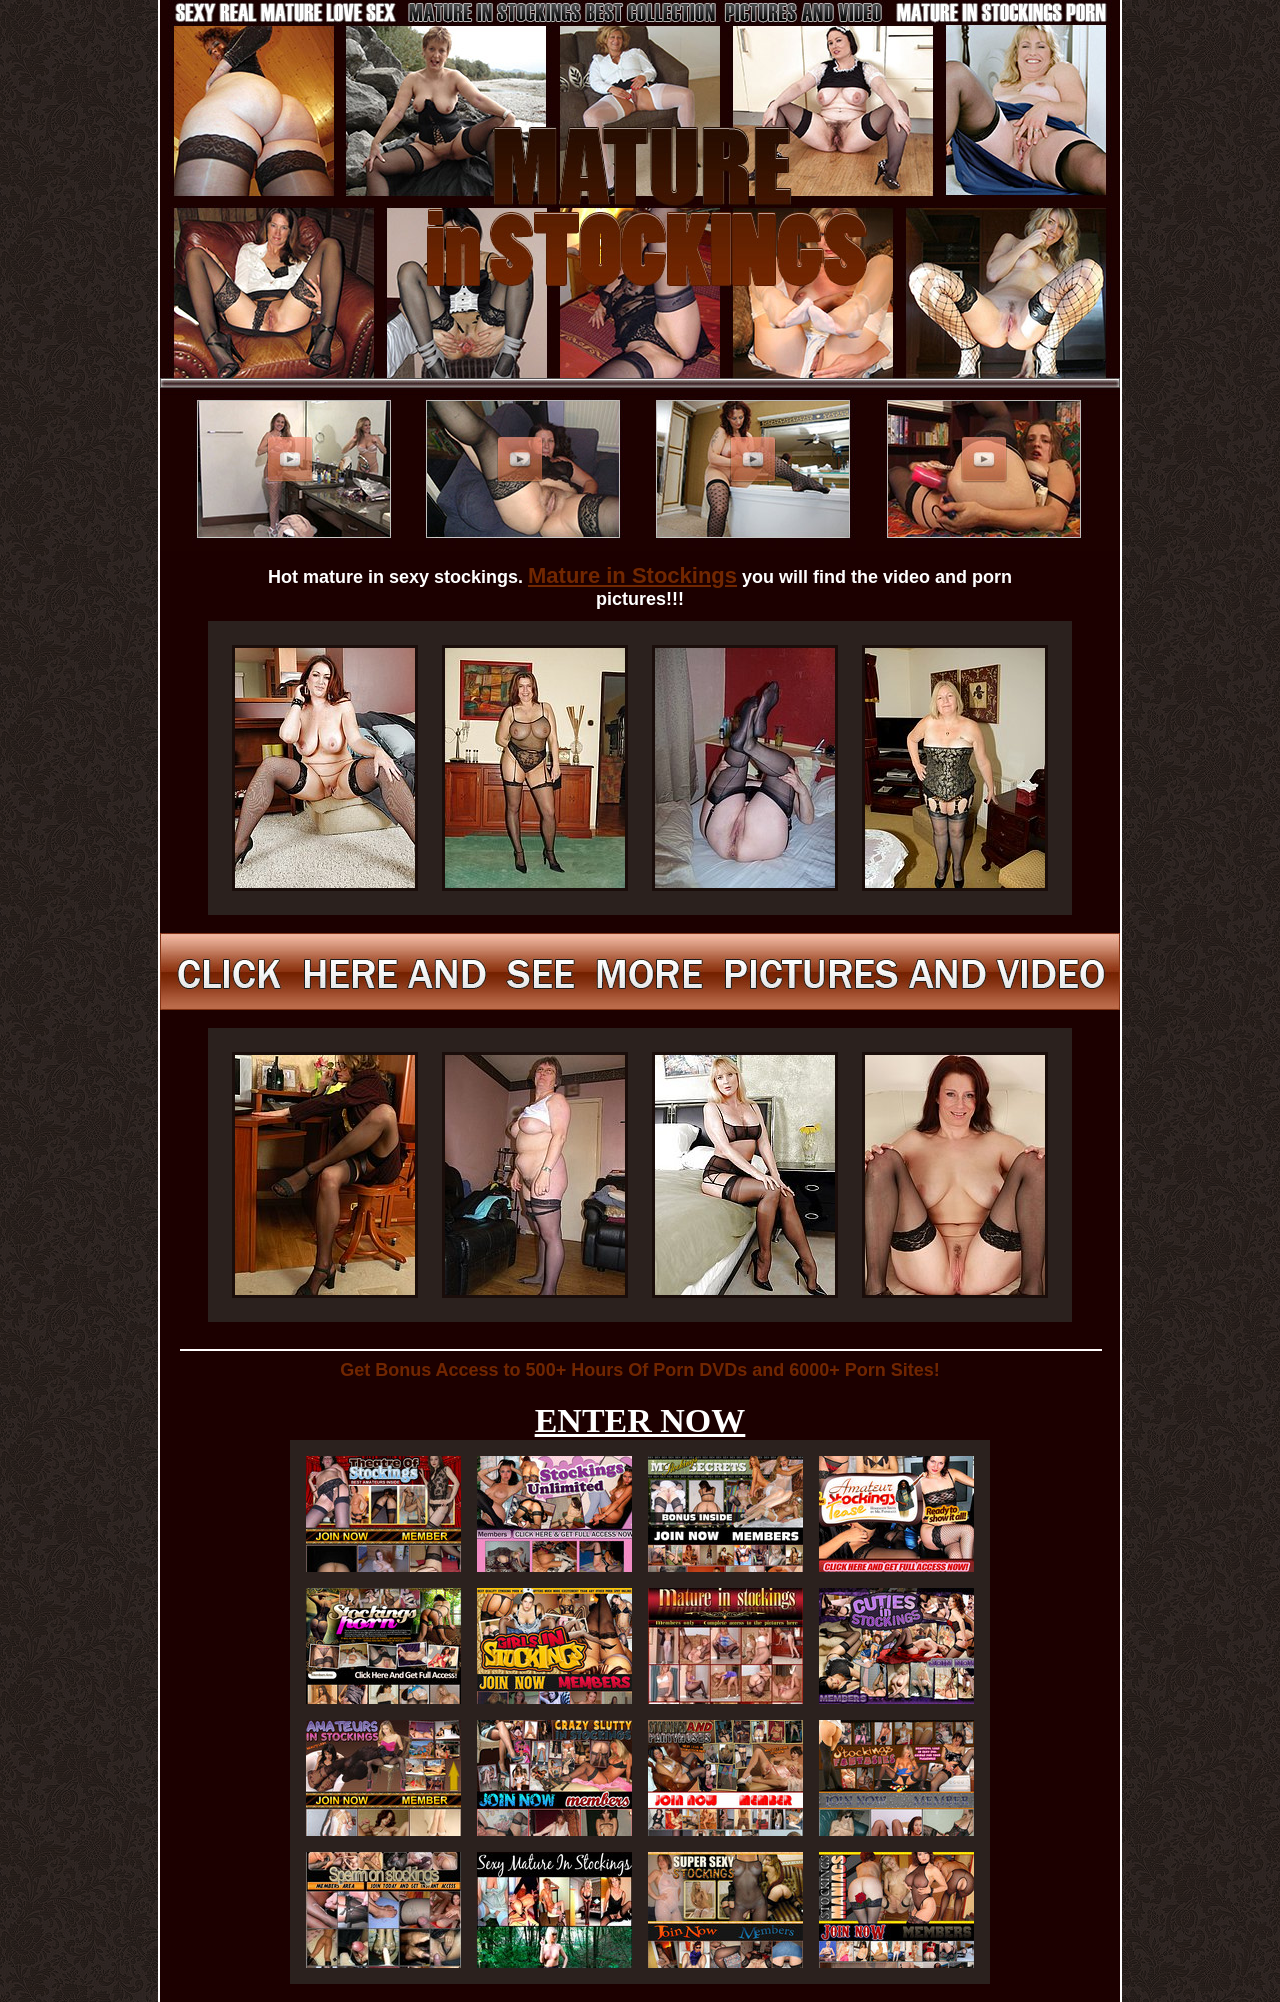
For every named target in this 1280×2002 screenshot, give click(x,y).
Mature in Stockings (632, 575)
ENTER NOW (640, 1420)
